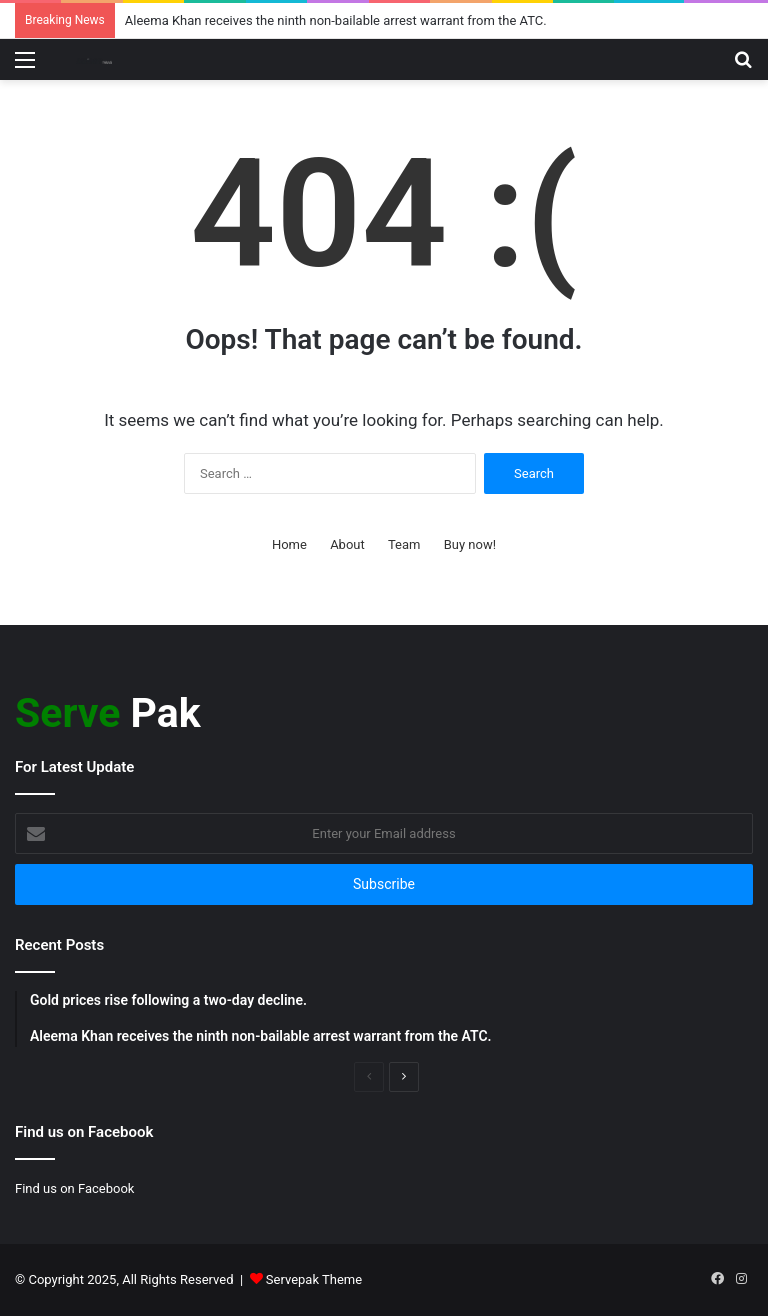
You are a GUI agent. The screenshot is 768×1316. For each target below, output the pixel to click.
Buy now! (470, 544)
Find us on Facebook (74, 1188)
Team (404, 544)
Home (289, 544)
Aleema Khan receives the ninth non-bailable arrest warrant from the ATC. (336, 20)
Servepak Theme (314, 1279)
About (347, 544)
